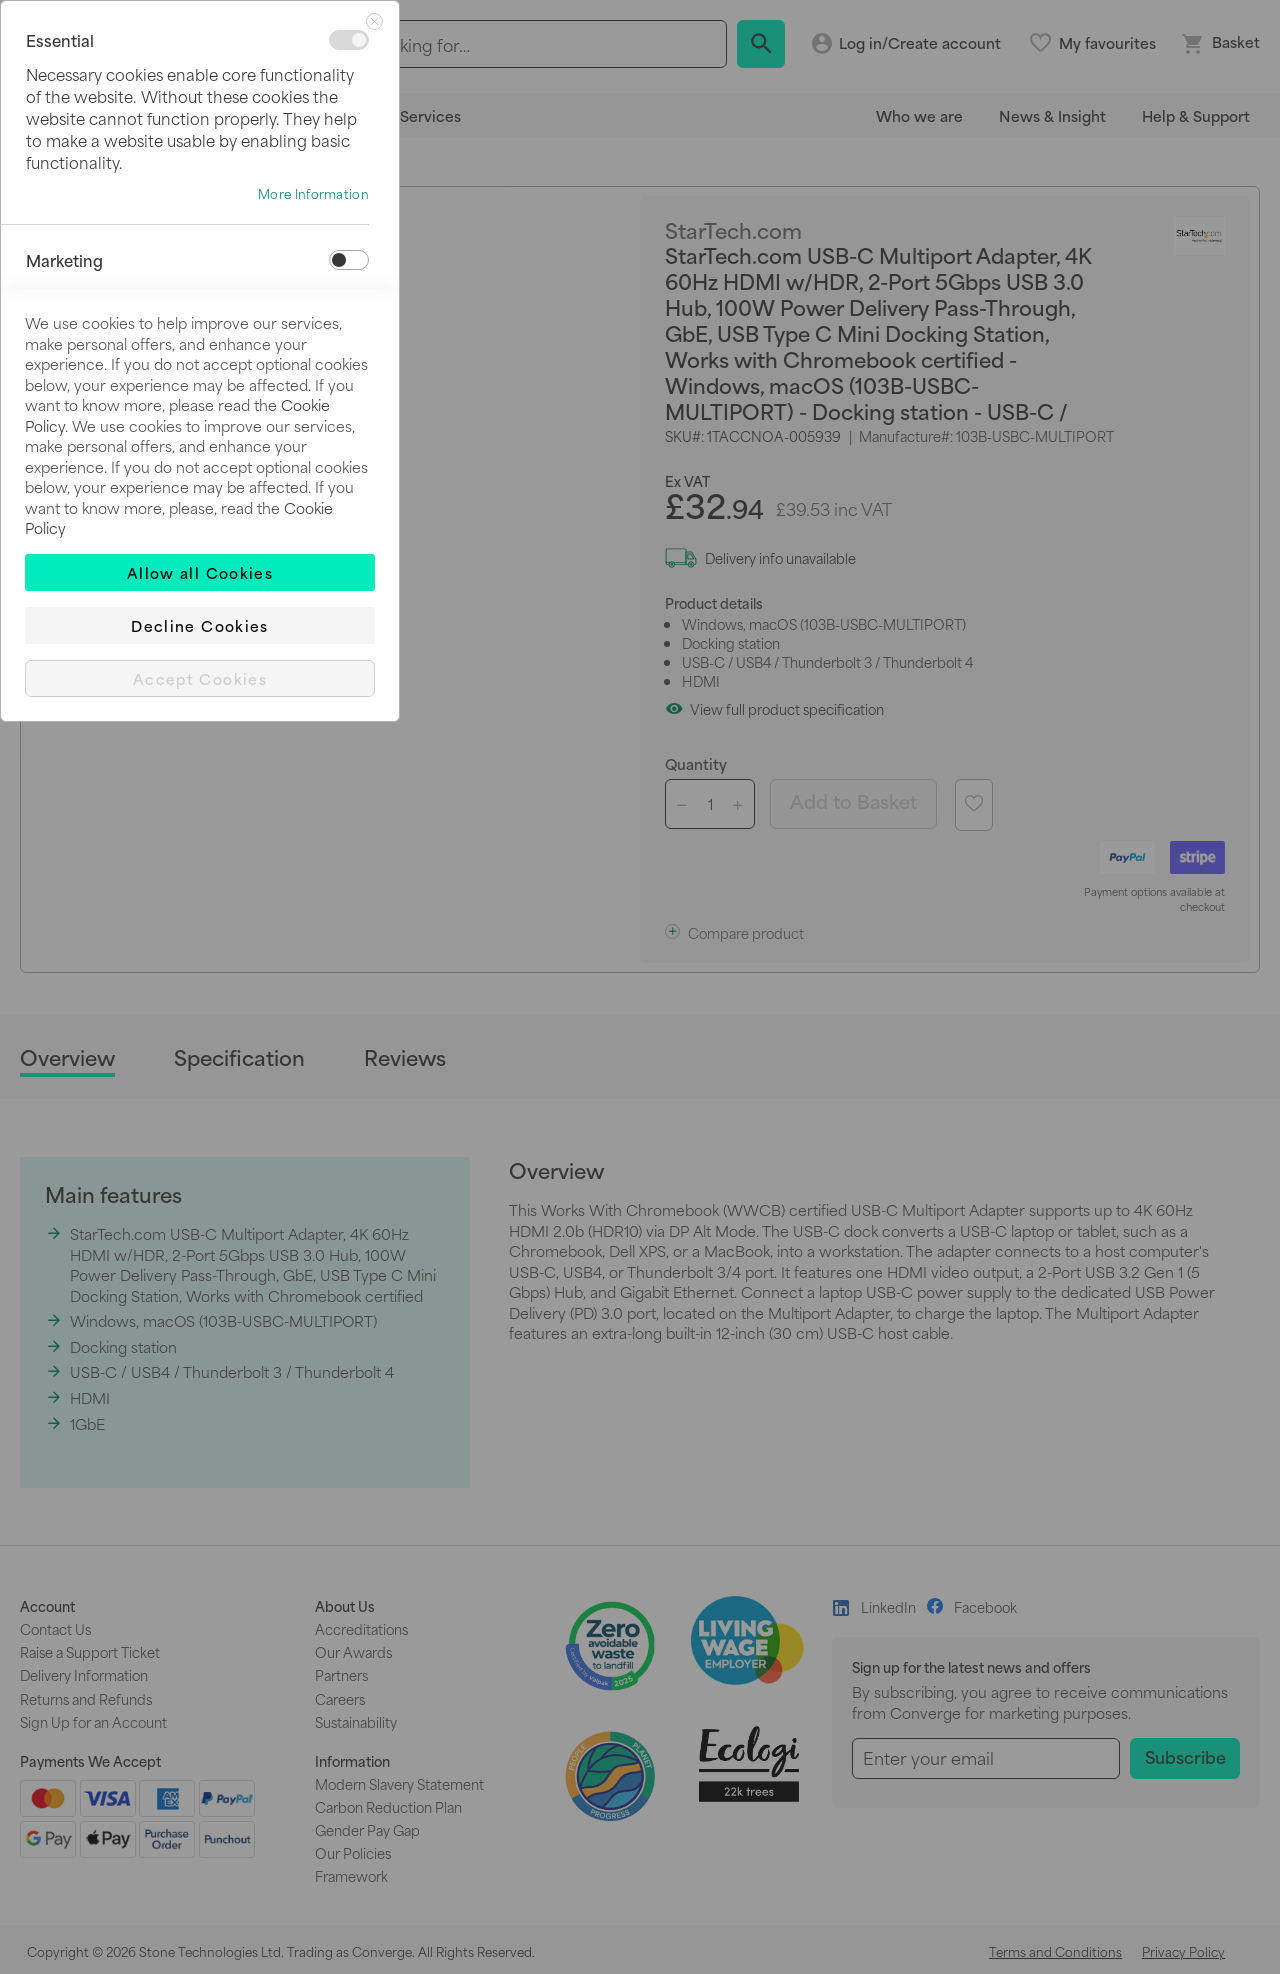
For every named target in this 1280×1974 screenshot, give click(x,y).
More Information (313, 194)
